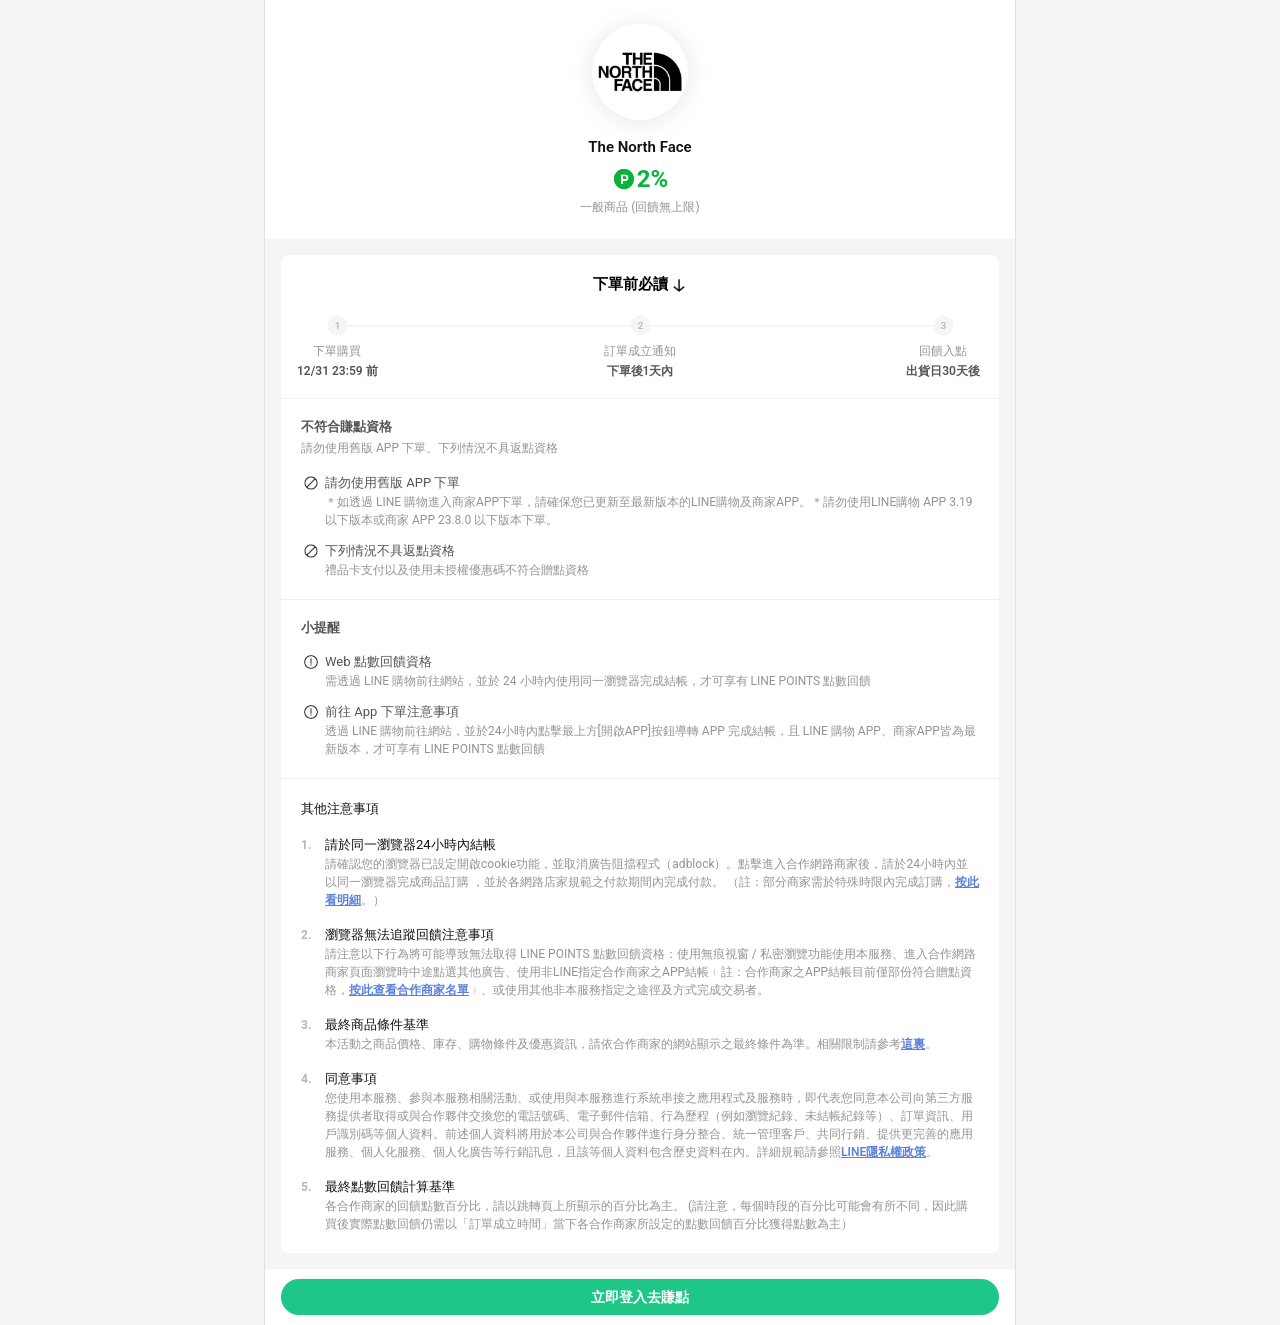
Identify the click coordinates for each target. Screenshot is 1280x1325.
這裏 (913, 1044)
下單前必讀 (630, 284)
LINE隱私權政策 (883, 1152)
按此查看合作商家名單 (409, 990)
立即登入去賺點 (640, 1297)
